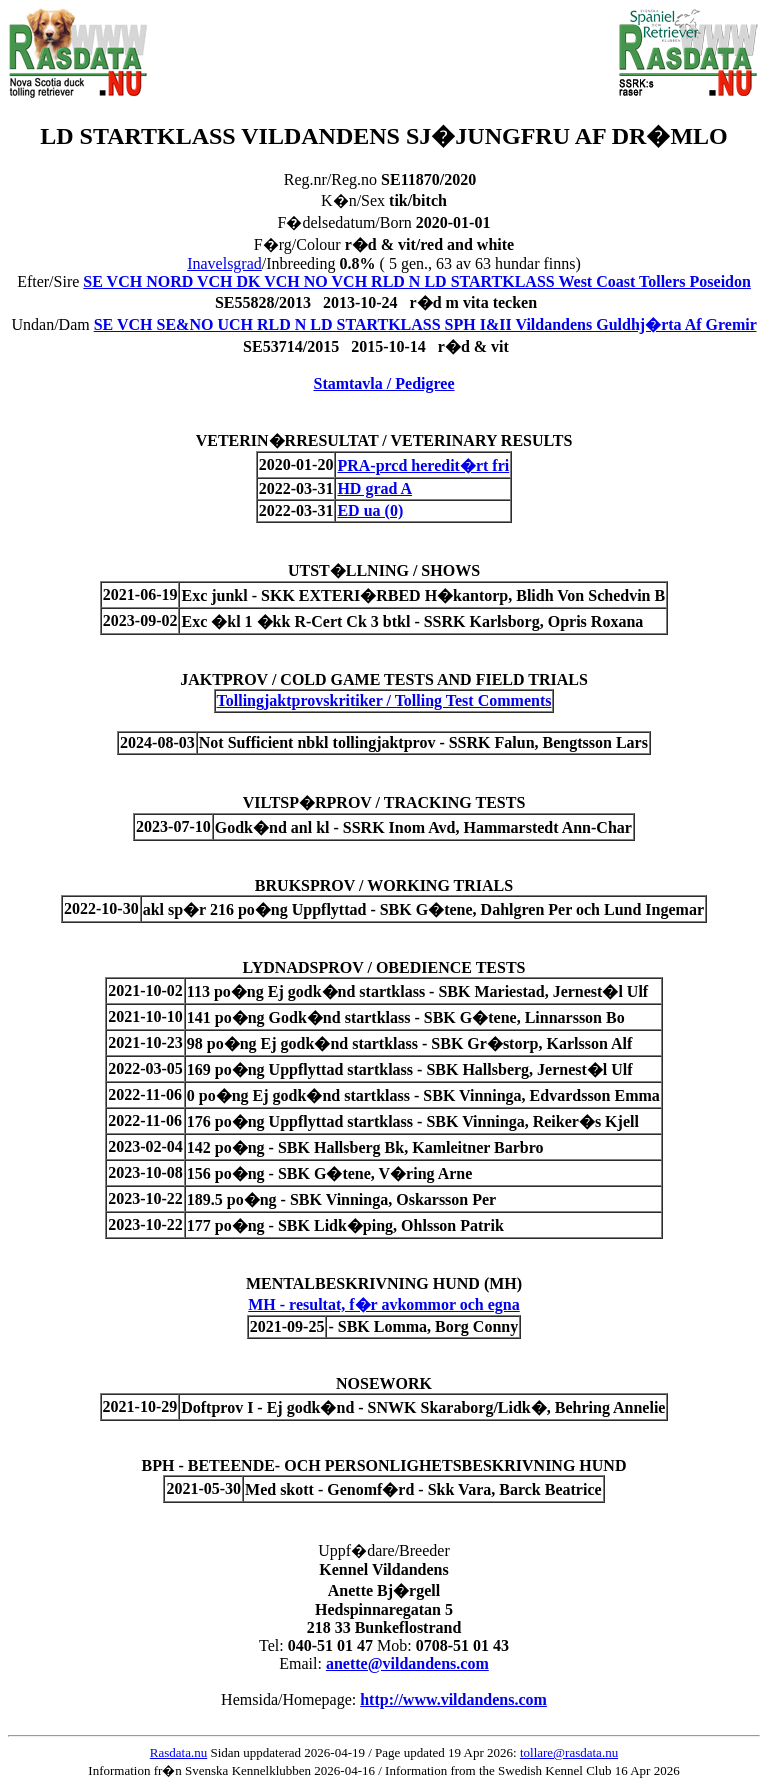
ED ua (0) (370, 510)
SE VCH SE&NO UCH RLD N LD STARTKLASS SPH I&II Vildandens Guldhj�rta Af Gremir (425, 324)
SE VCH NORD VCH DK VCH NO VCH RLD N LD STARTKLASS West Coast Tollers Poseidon (417, 281)
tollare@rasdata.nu (569, 1752)
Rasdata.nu (178, 1752)
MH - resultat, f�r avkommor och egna (384, 1304)
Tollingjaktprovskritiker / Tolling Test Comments (384, 700)
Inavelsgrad (224, 263)
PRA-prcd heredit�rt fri (423, 465)
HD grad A (374, 488)
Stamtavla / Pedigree (383, 383)
